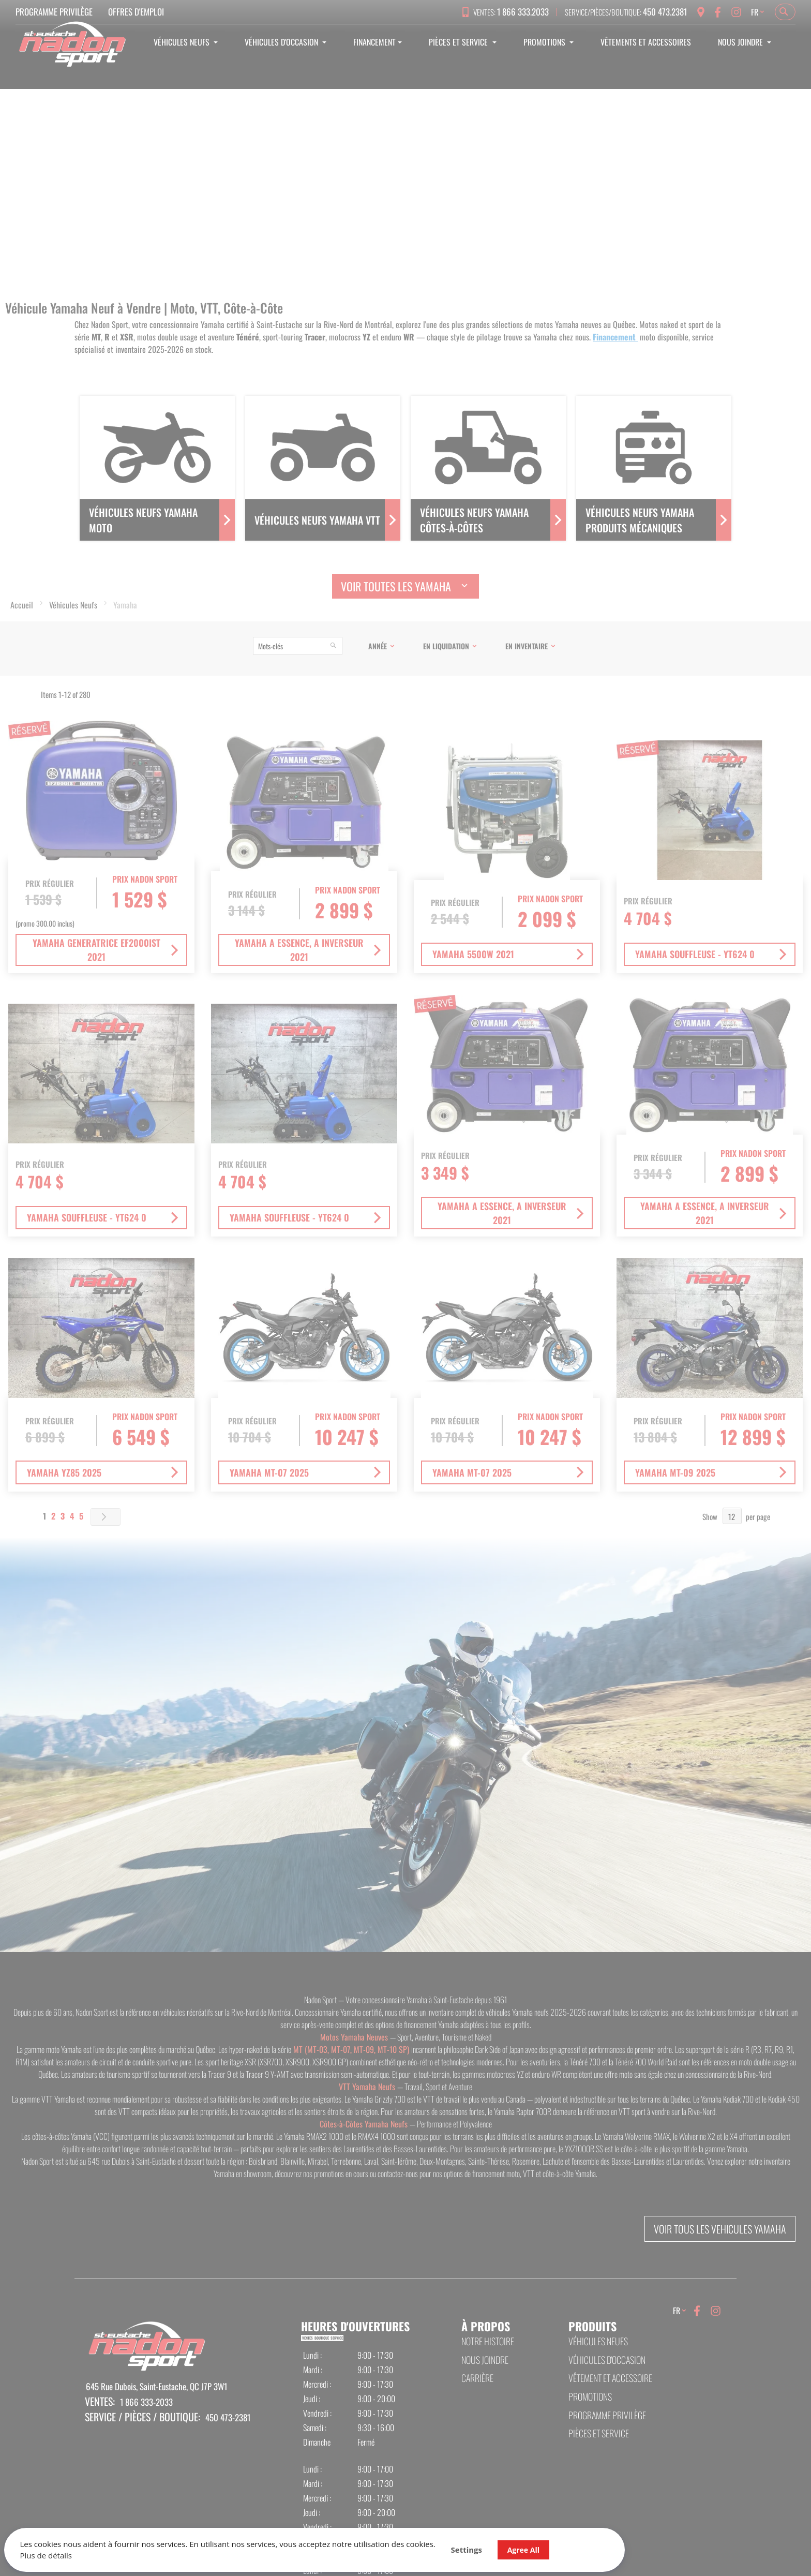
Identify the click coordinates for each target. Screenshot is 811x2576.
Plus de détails (52, 2549)
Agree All (374, 2538)
